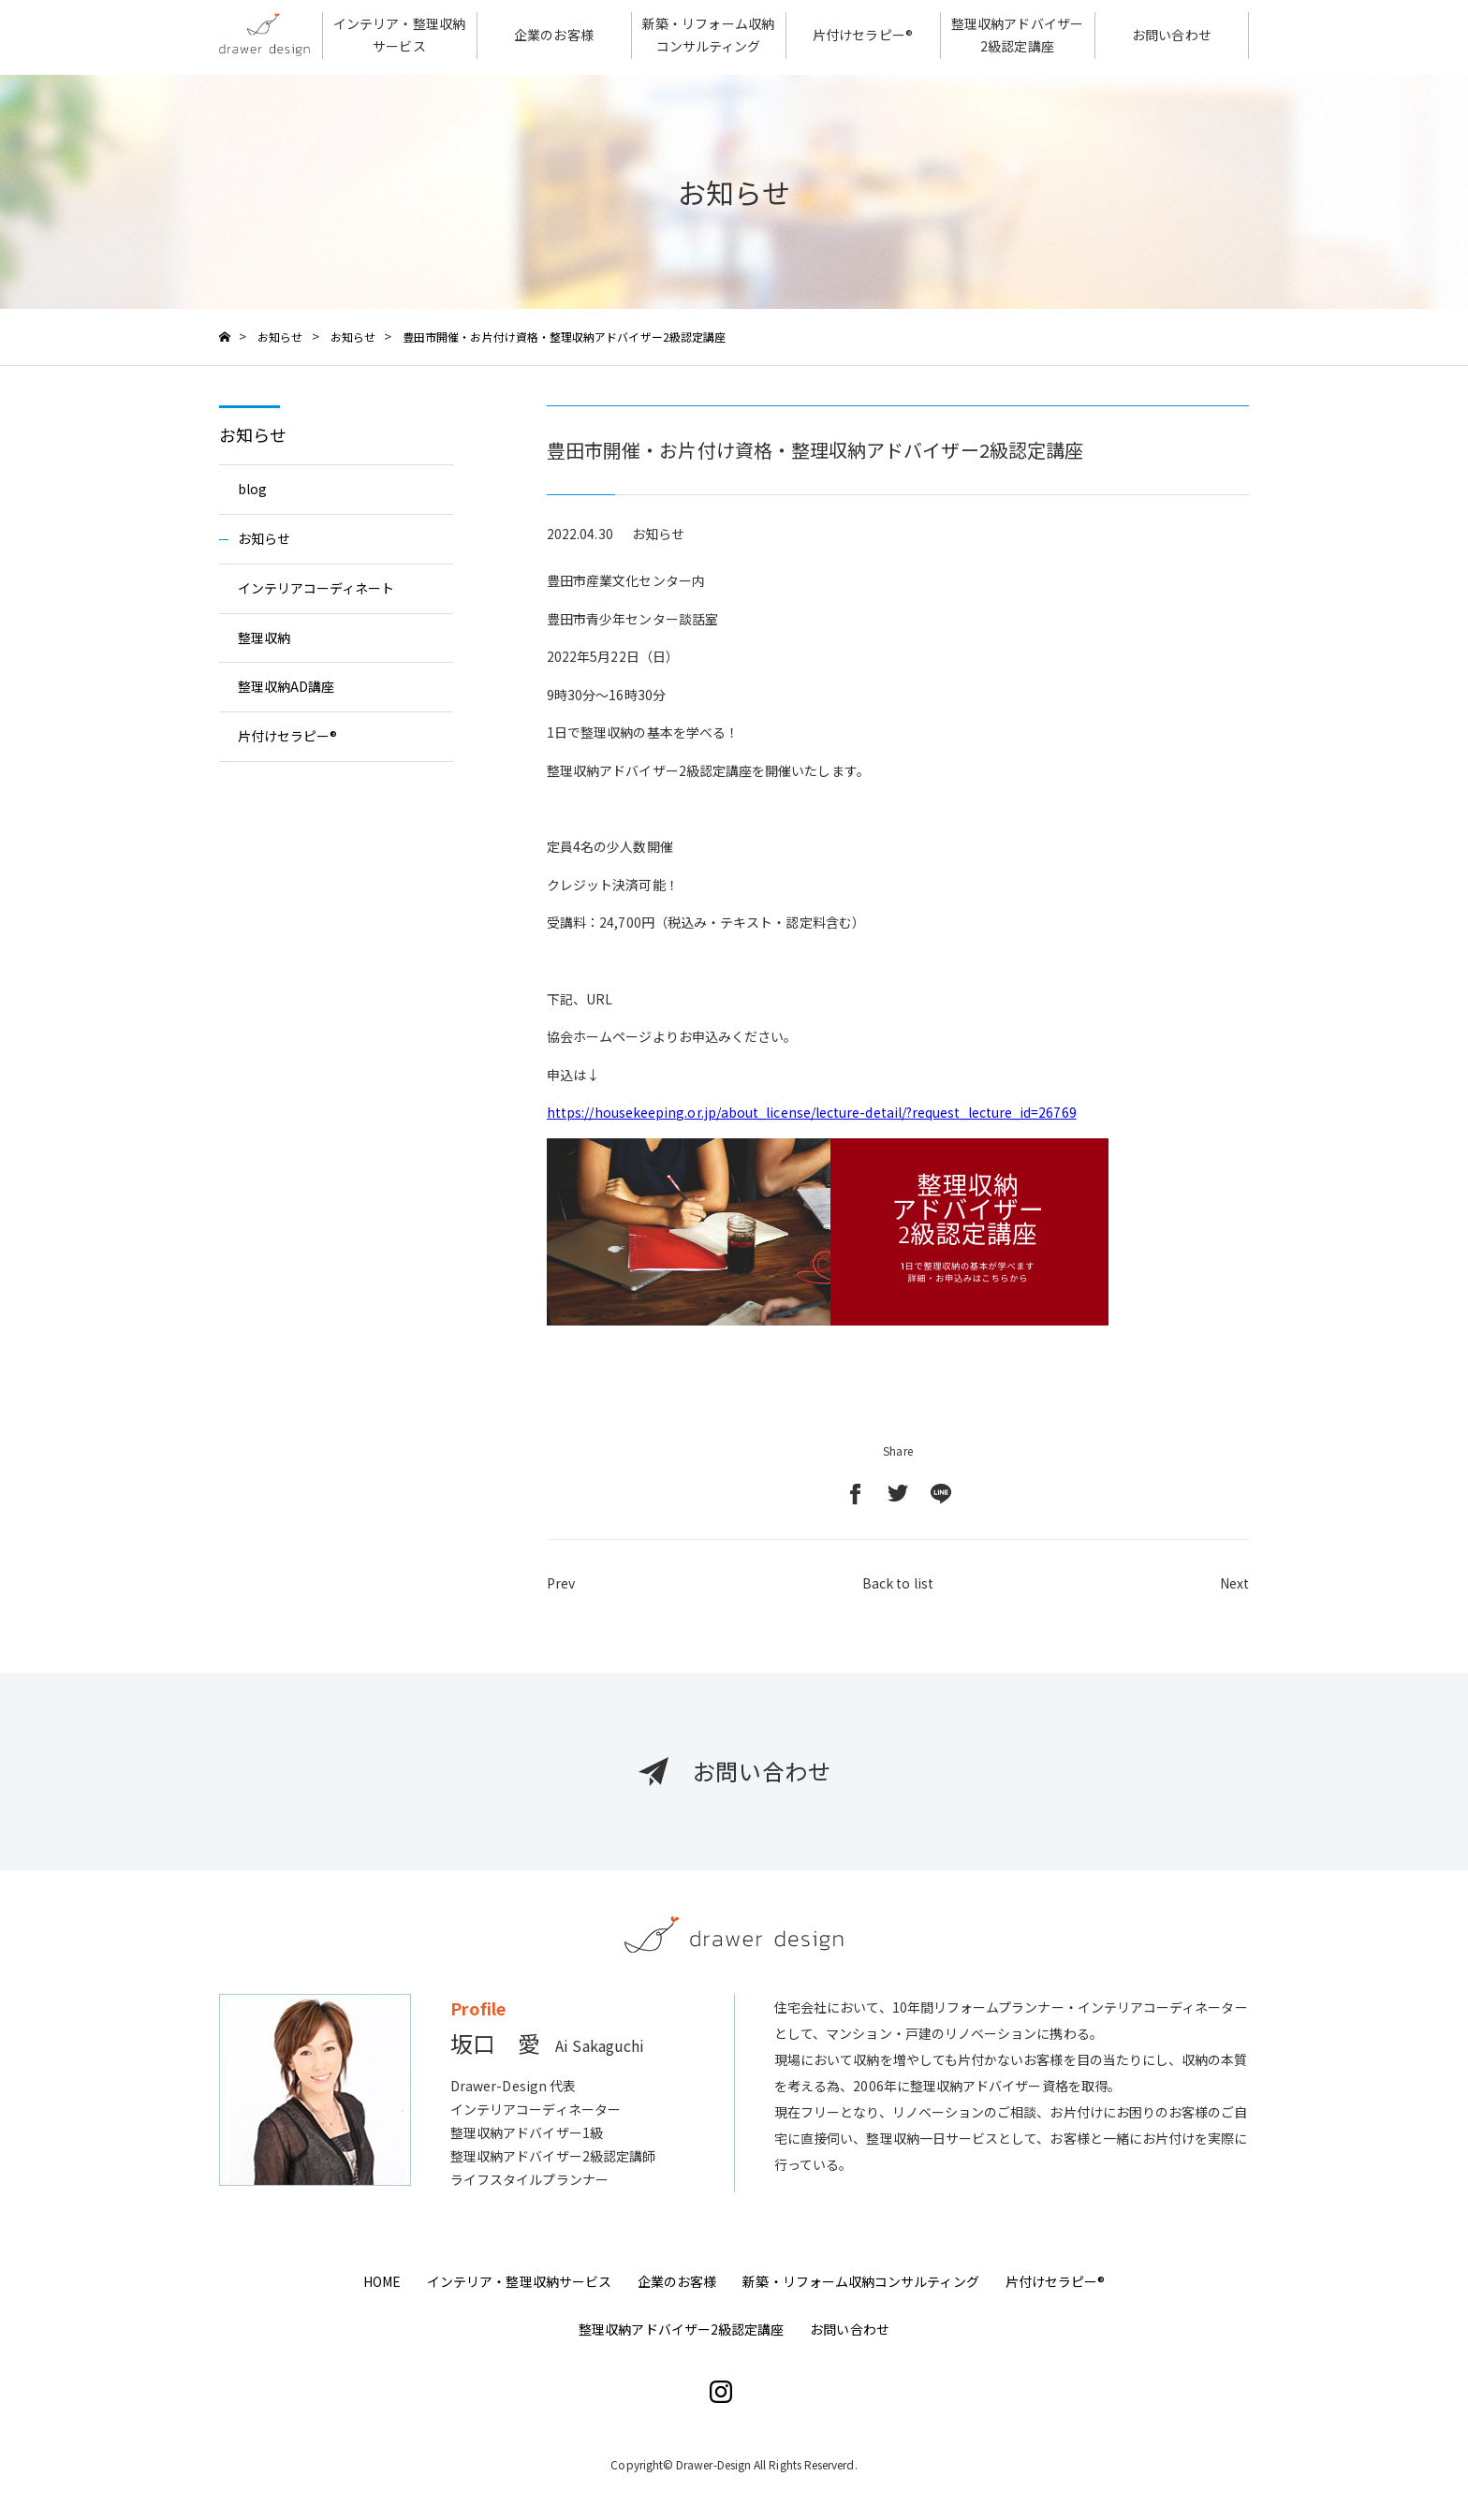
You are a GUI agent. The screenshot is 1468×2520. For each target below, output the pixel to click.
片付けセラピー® (288, 735)
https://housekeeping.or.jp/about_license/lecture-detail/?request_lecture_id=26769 (812, 1112)
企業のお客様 (677, 2281)
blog (252, 488)
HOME (382, 2281)
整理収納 (264, 637)
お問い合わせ (849, 2329)
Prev (561, 1591)
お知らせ (252, 434)
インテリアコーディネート (316, 588)
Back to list (897, 1591)
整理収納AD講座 (286, 686)
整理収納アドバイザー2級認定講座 (681, 2329)
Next (1234, 1591)
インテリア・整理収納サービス (519, 2281)
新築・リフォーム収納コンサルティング (860, 2281)
